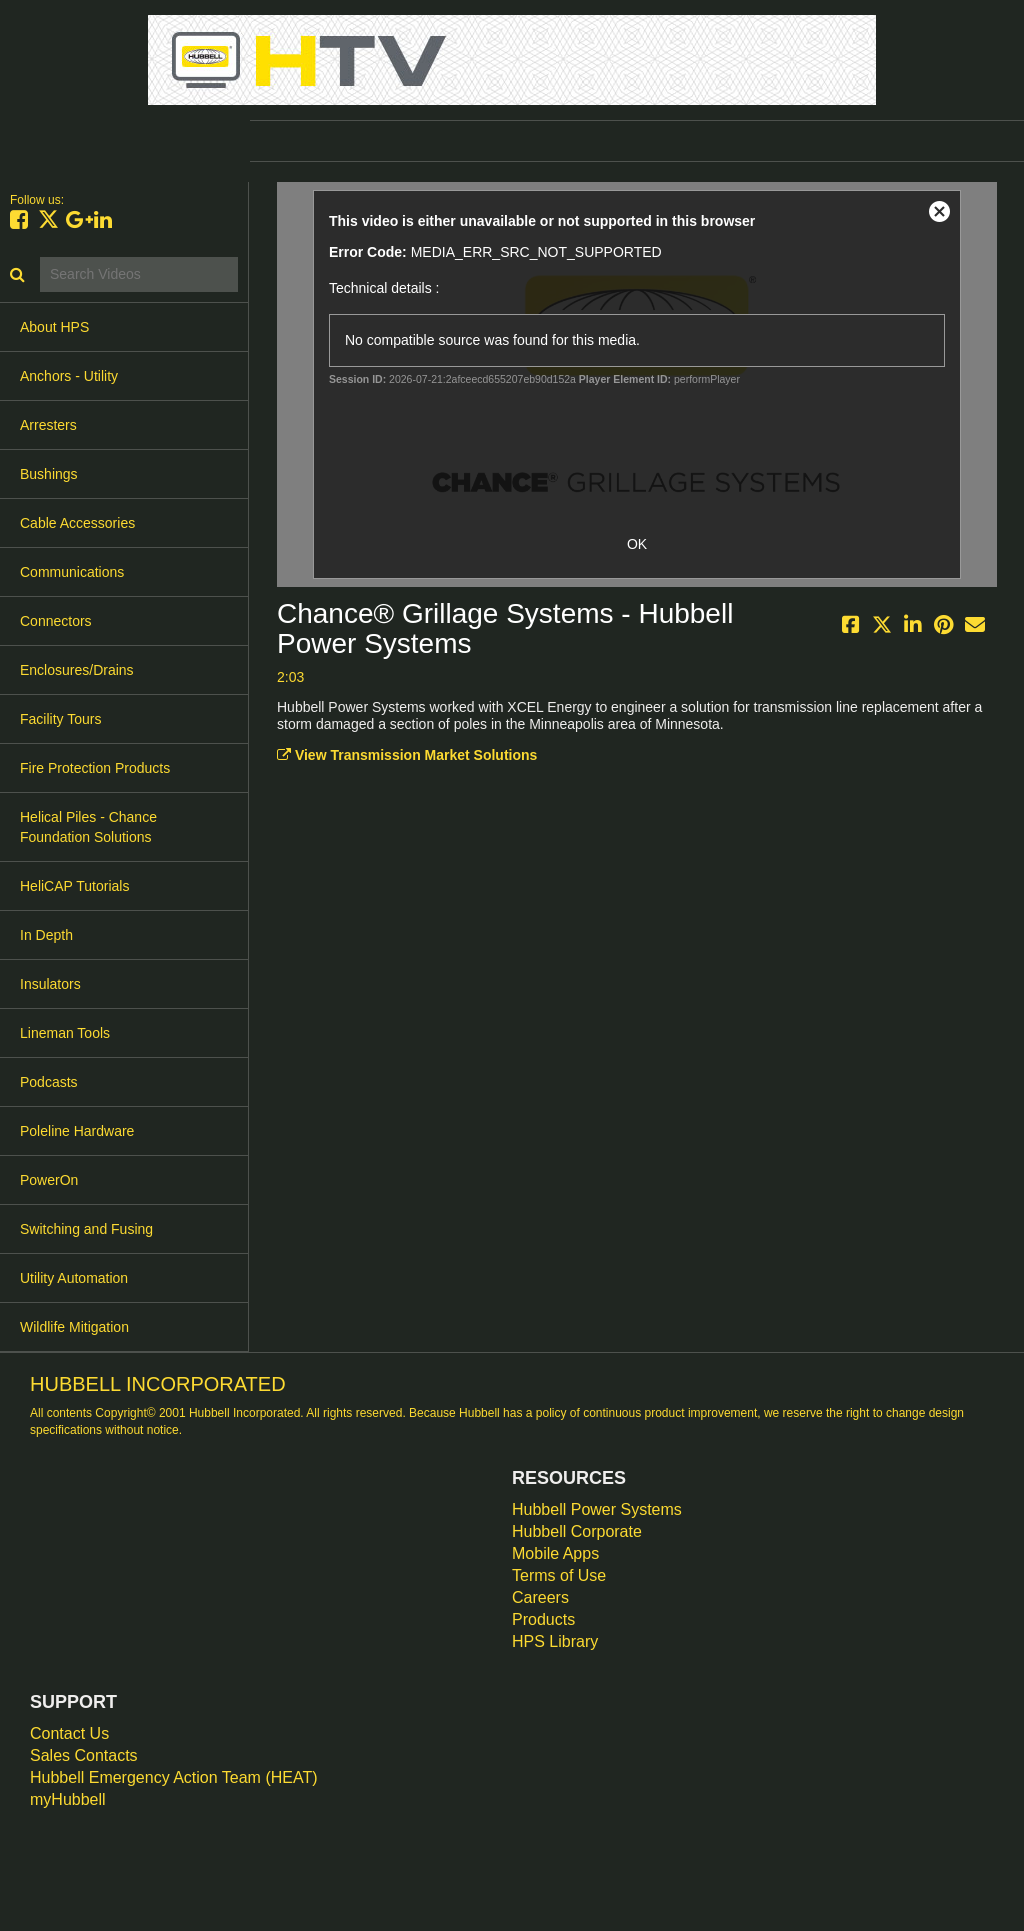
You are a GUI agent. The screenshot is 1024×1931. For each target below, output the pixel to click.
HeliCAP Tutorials (74, 886)
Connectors (56, 621)
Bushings (49, 474)
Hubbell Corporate (577, 1531)
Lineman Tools (65, 1033)
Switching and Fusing (86, 1229)
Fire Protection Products (95, 768)
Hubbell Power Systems (597, 1509)
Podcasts (49, 1082)
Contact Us (69, 1733)
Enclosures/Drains (77, 670)
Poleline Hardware (77, 1131)
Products (543, 1619)
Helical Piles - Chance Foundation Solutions (88, 827)
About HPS (54, 327)
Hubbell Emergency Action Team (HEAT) (174, 1777)
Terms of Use (559, 1575)
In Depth (46, 935)
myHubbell (68, 1799)
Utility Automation (74, 1278)
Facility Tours (60, 719)
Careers (540, 1597)
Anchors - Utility (69, 376)
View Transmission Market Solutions (407, 755)
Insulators (50, 984)
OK (637, 544)
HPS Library (555, 1641)
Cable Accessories (77, 523)
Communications (72, 572)
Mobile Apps (555, 1553)
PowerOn (49, 1180)
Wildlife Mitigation (74, 1327)
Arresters (48, 425)
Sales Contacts (84, 1755)
